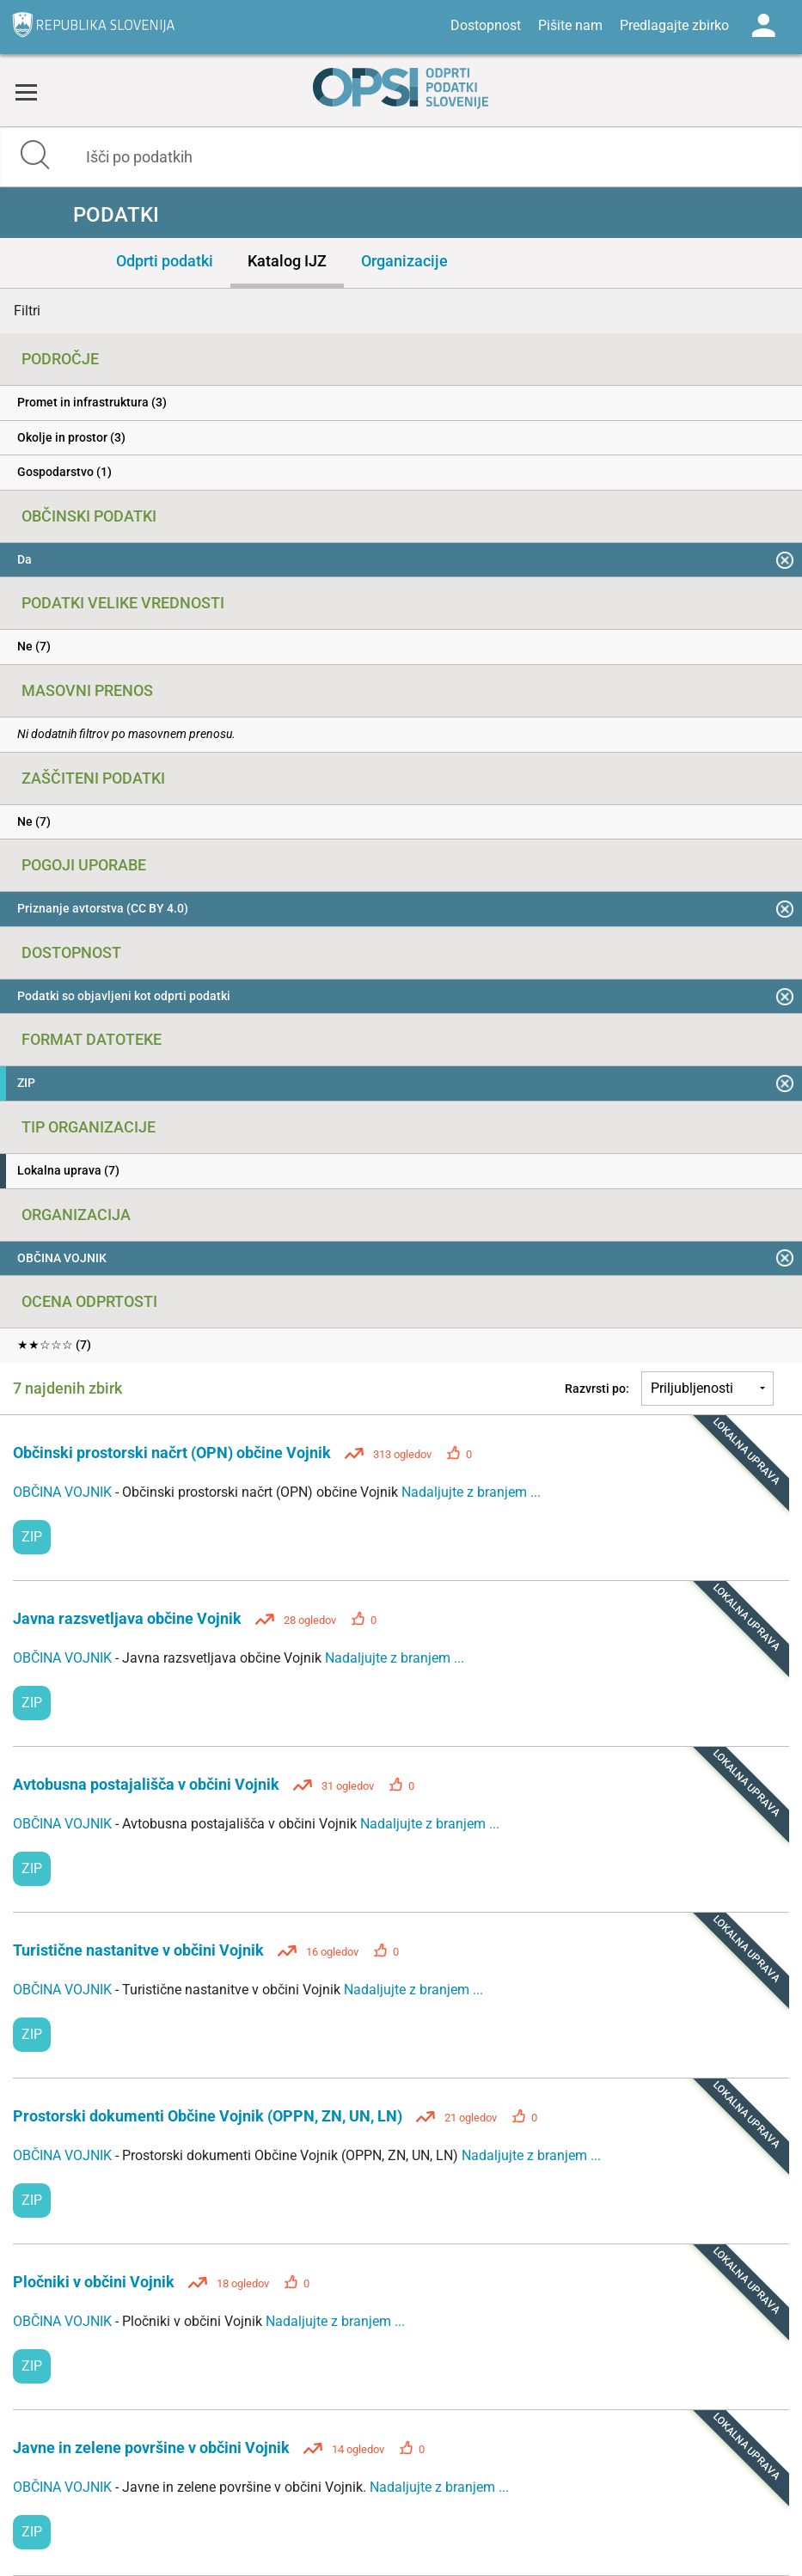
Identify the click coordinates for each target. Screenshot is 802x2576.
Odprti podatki (164, 261)
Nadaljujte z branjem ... (471, 1492)
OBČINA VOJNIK (64, 1492)
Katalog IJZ (287, 261)
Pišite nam (570, 25)
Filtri (27, 310)
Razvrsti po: (597, 1388)
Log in (763, 26)
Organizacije (404, 261)
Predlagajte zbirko (674, 25)
